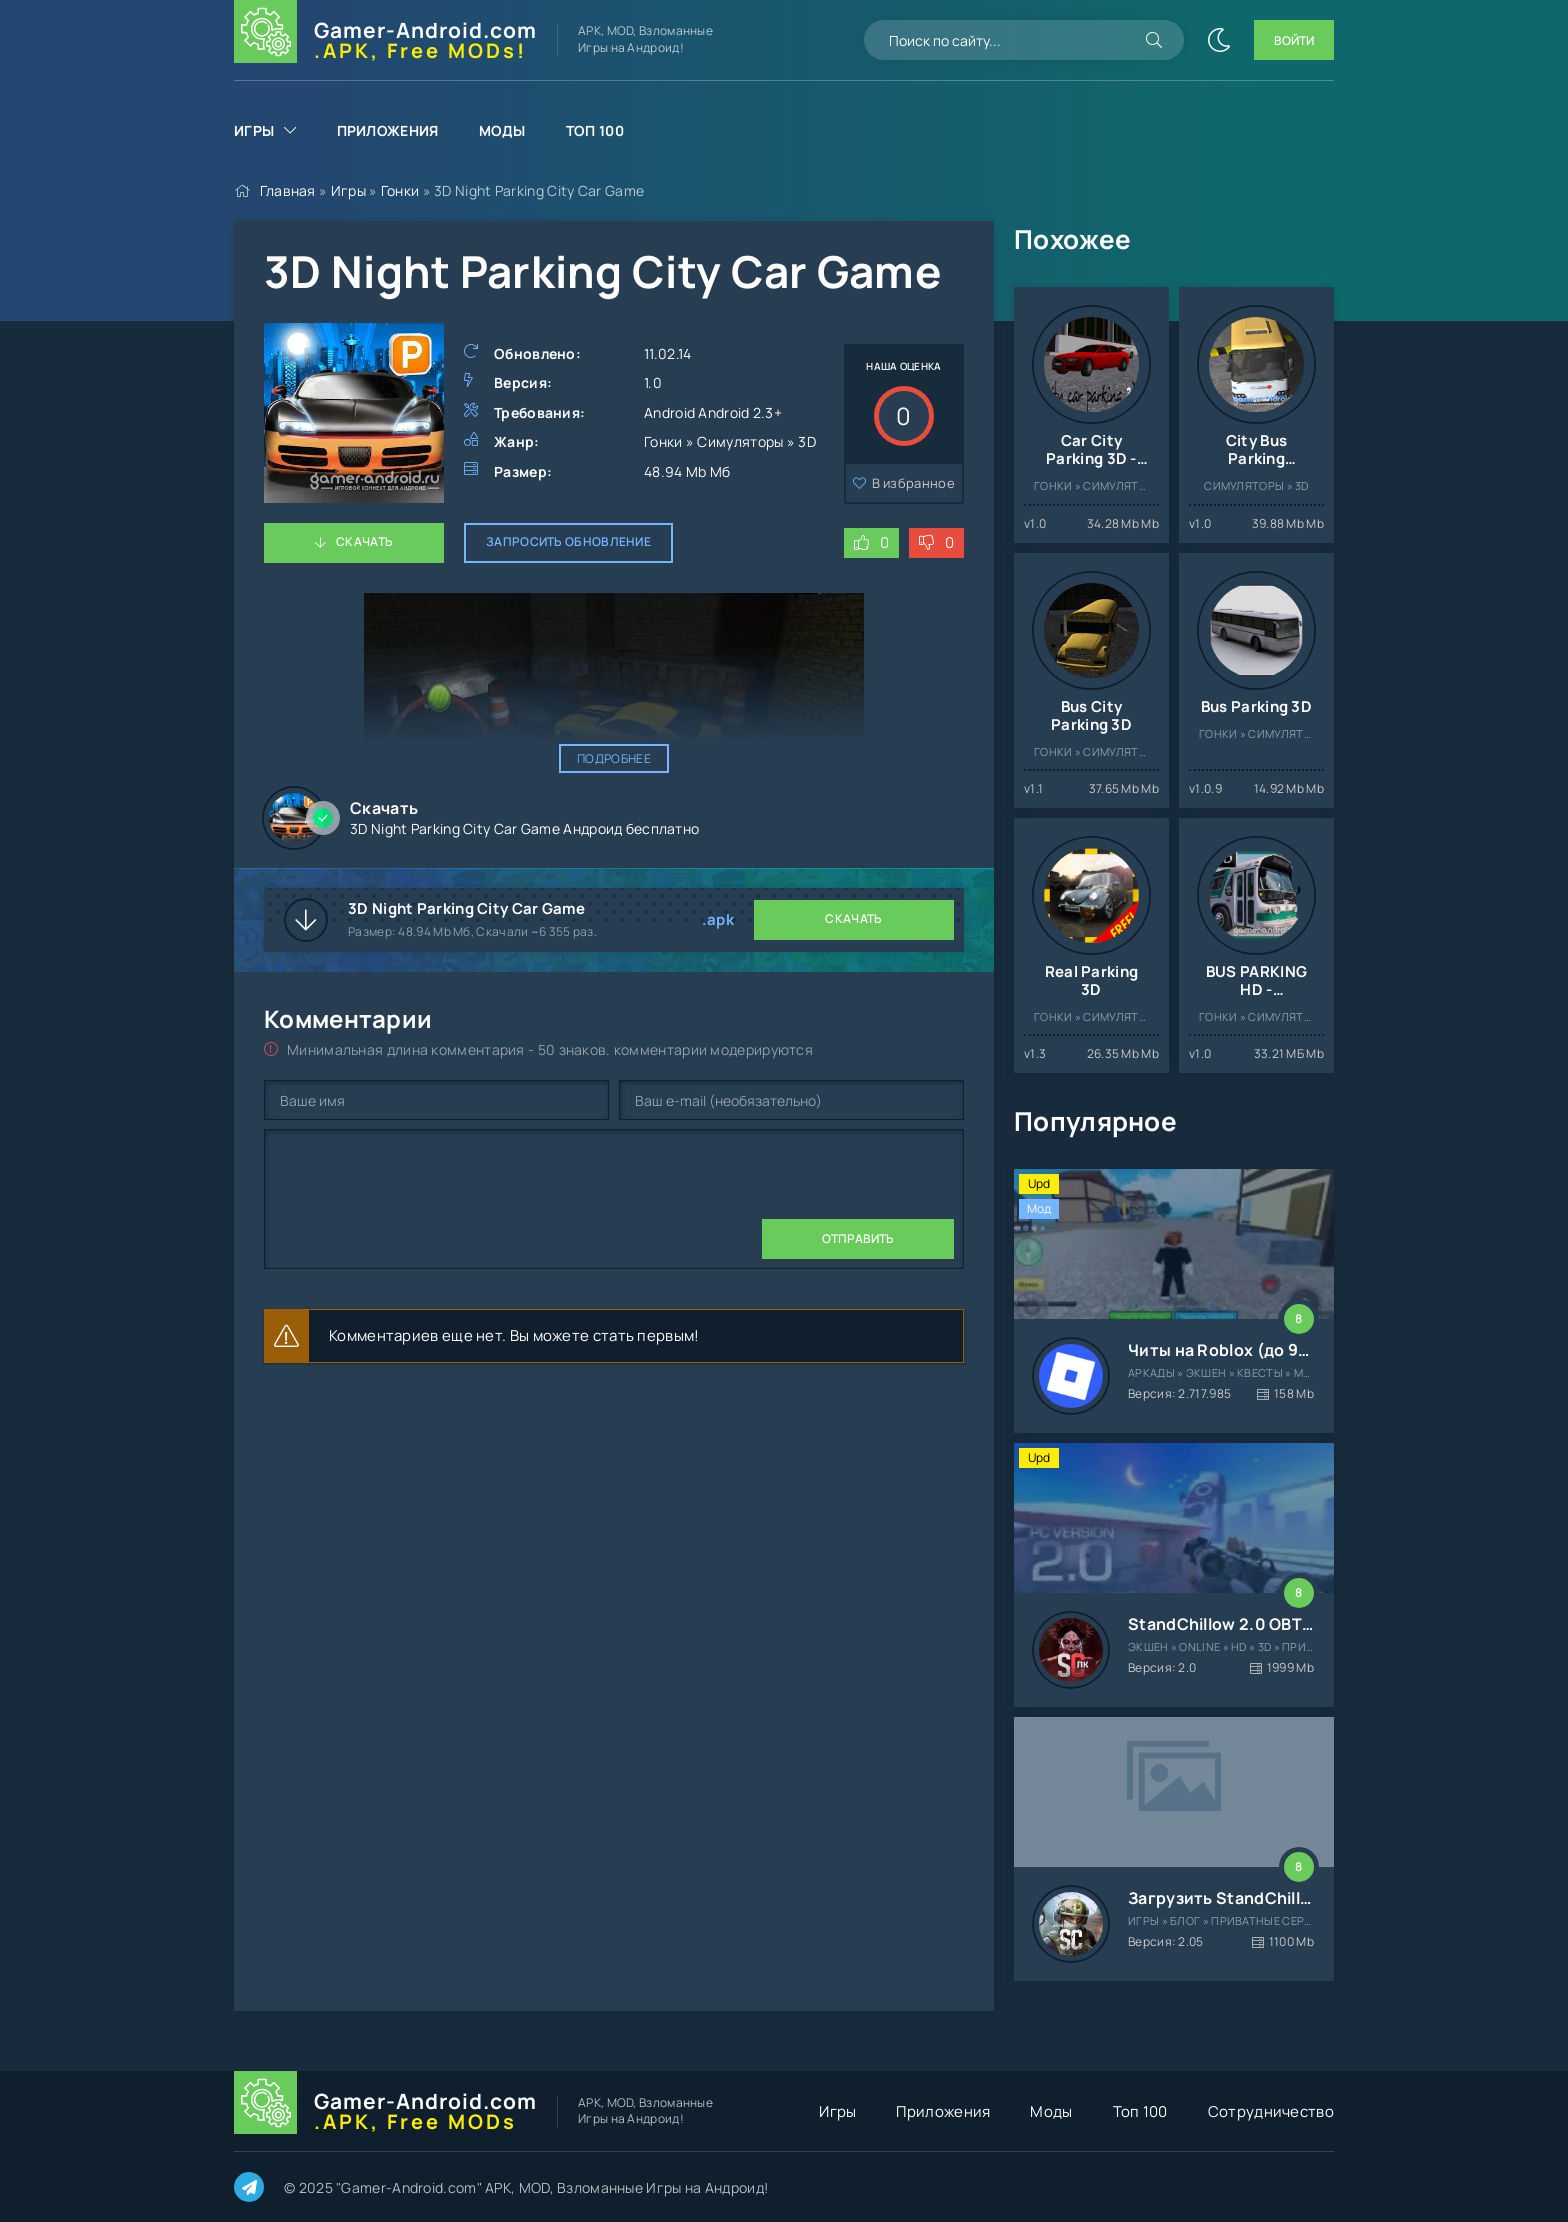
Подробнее (614, 758)
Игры (254, 130)
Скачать (364, 541)
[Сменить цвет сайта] (1219, 40)
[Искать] (1154, 40)
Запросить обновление (568, 541)
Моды (502, 130)
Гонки (400, 190)
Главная (288, 190)
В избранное (913, 483)
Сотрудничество (1271, 2111)
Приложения (388, 130)
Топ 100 (595, 130)
